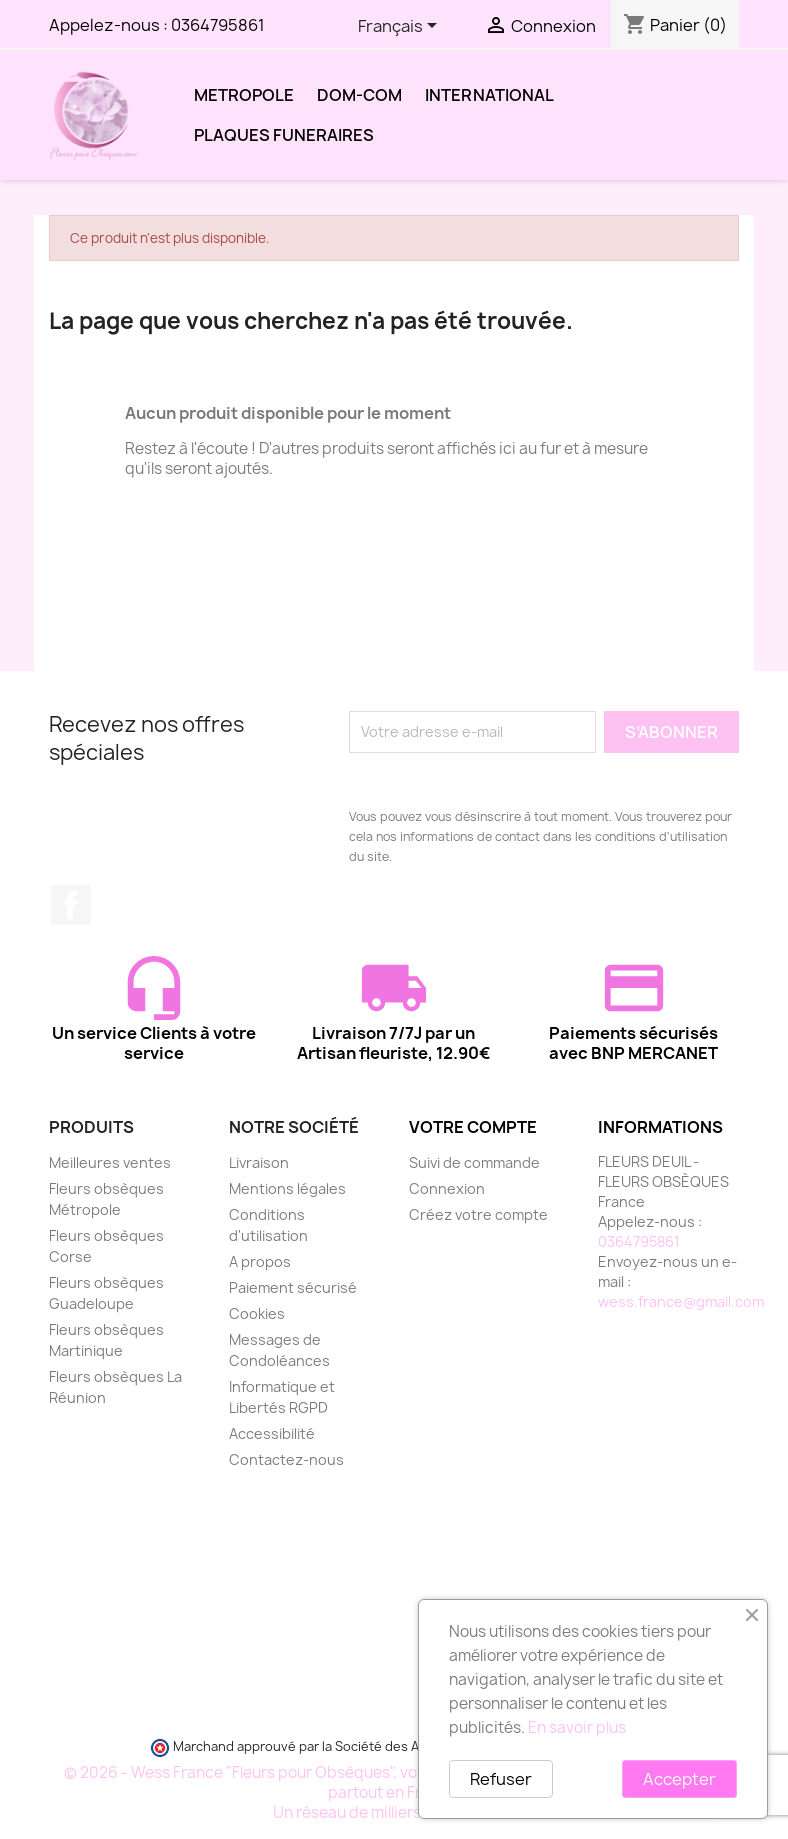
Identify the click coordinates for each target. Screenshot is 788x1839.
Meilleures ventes (110, 1162)
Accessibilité (272, 1433)
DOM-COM (359, 95)
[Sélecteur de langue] (401, 27)
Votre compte (473, 1127)
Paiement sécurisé (293, 1287)
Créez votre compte (478, 1214)
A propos (260, 1261)
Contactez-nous (286, 1459)
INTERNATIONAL (489, 95)
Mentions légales (287, 1188)
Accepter (679, 1779)
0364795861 (218, 25)
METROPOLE (244, 95)
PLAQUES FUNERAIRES (284, 135)
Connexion (447, 1188)
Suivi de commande (474, 1162)
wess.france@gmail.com (681, 1301)
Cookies (257, 1313)
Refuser (501, 1779)
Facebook (71, 905)
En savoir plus (577, 1727)
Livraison (259, 1162)
